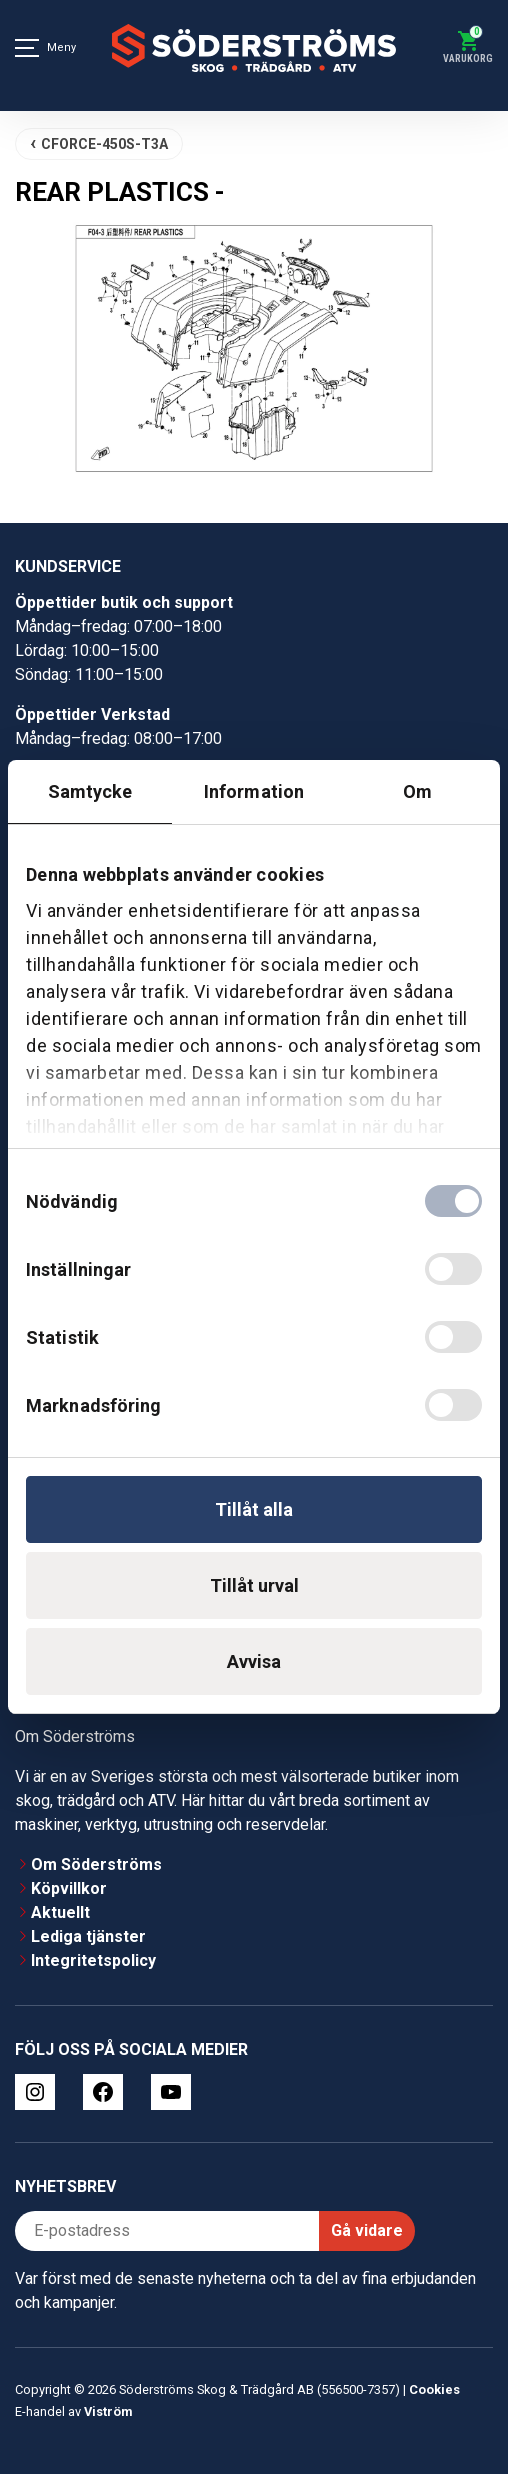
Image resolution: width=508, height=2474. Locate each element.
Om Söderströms (96, 1864)
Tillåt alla (254, 1509)
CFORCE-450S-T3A (104, 144)
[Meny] (27, 48)
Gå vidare (367, 2230)
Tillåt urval (254, 1585)
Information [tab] (254, 791)
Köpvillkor (69, 1888)
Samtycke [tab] (90, 791)
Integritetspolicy (93, 1960)
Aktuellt (60, 1912)
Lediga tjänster (88, 1936)
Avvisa (254, 1661)
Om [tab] (417, 791)
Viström (108, 2411)
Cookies (434, 2389)
